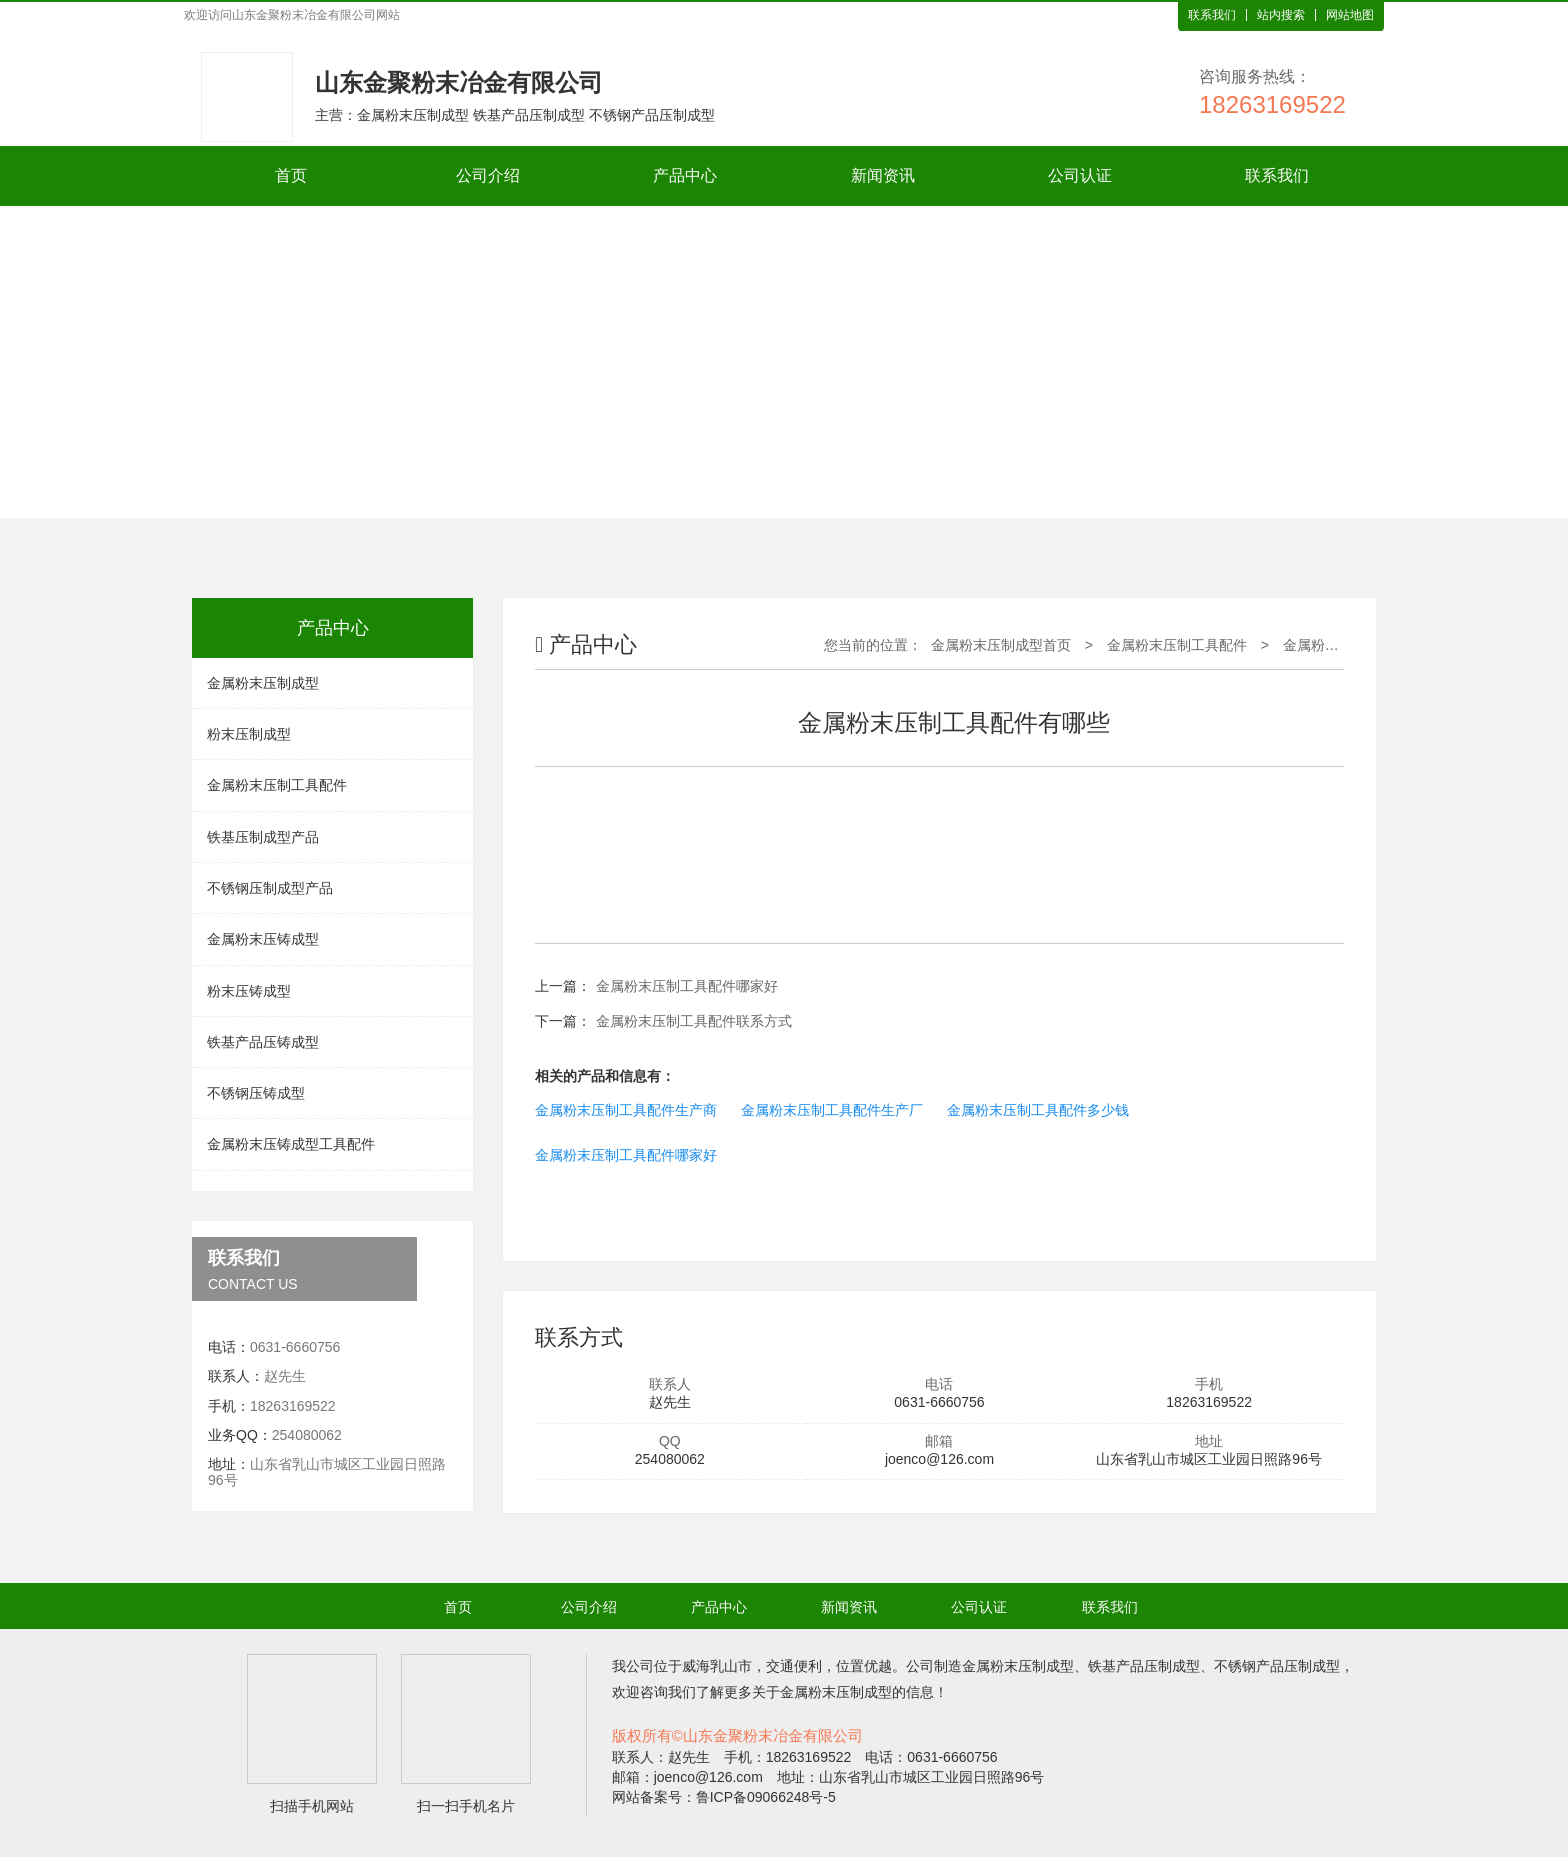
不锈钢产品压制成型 (1277, 1666)
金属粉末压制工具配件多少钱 (1038, 1110)
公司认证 (1080, 175)
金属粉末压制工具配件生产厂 (832, 1110)
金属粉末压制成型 (263, 683)
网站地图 (1350, 15)
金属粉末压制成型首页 (1001, 645)
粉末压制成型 (249, 734)
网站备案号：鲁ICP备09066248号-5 (724, 1797)
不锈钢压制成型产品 (270, 888)
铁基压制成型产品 (263, 837)
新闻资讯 (883, 175)
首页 (291, 175)
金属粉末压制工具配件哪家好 (687, 986)
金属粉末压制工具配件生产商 (626, 1110)
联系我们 (1212, 15)
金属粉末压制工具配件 (277, 785)
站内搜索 (1281, 15)
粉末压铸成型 (249, 991)
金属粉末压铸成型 (263, 939)
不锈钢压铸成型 (256, 1093)
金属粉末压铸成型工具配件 (291, 1144)
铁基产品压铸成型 (263, 1042)
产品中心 (685, 175)
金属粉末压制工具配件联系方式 (694, 1021)
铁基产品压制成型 (1144, 1666)
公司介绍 (488, 175)
